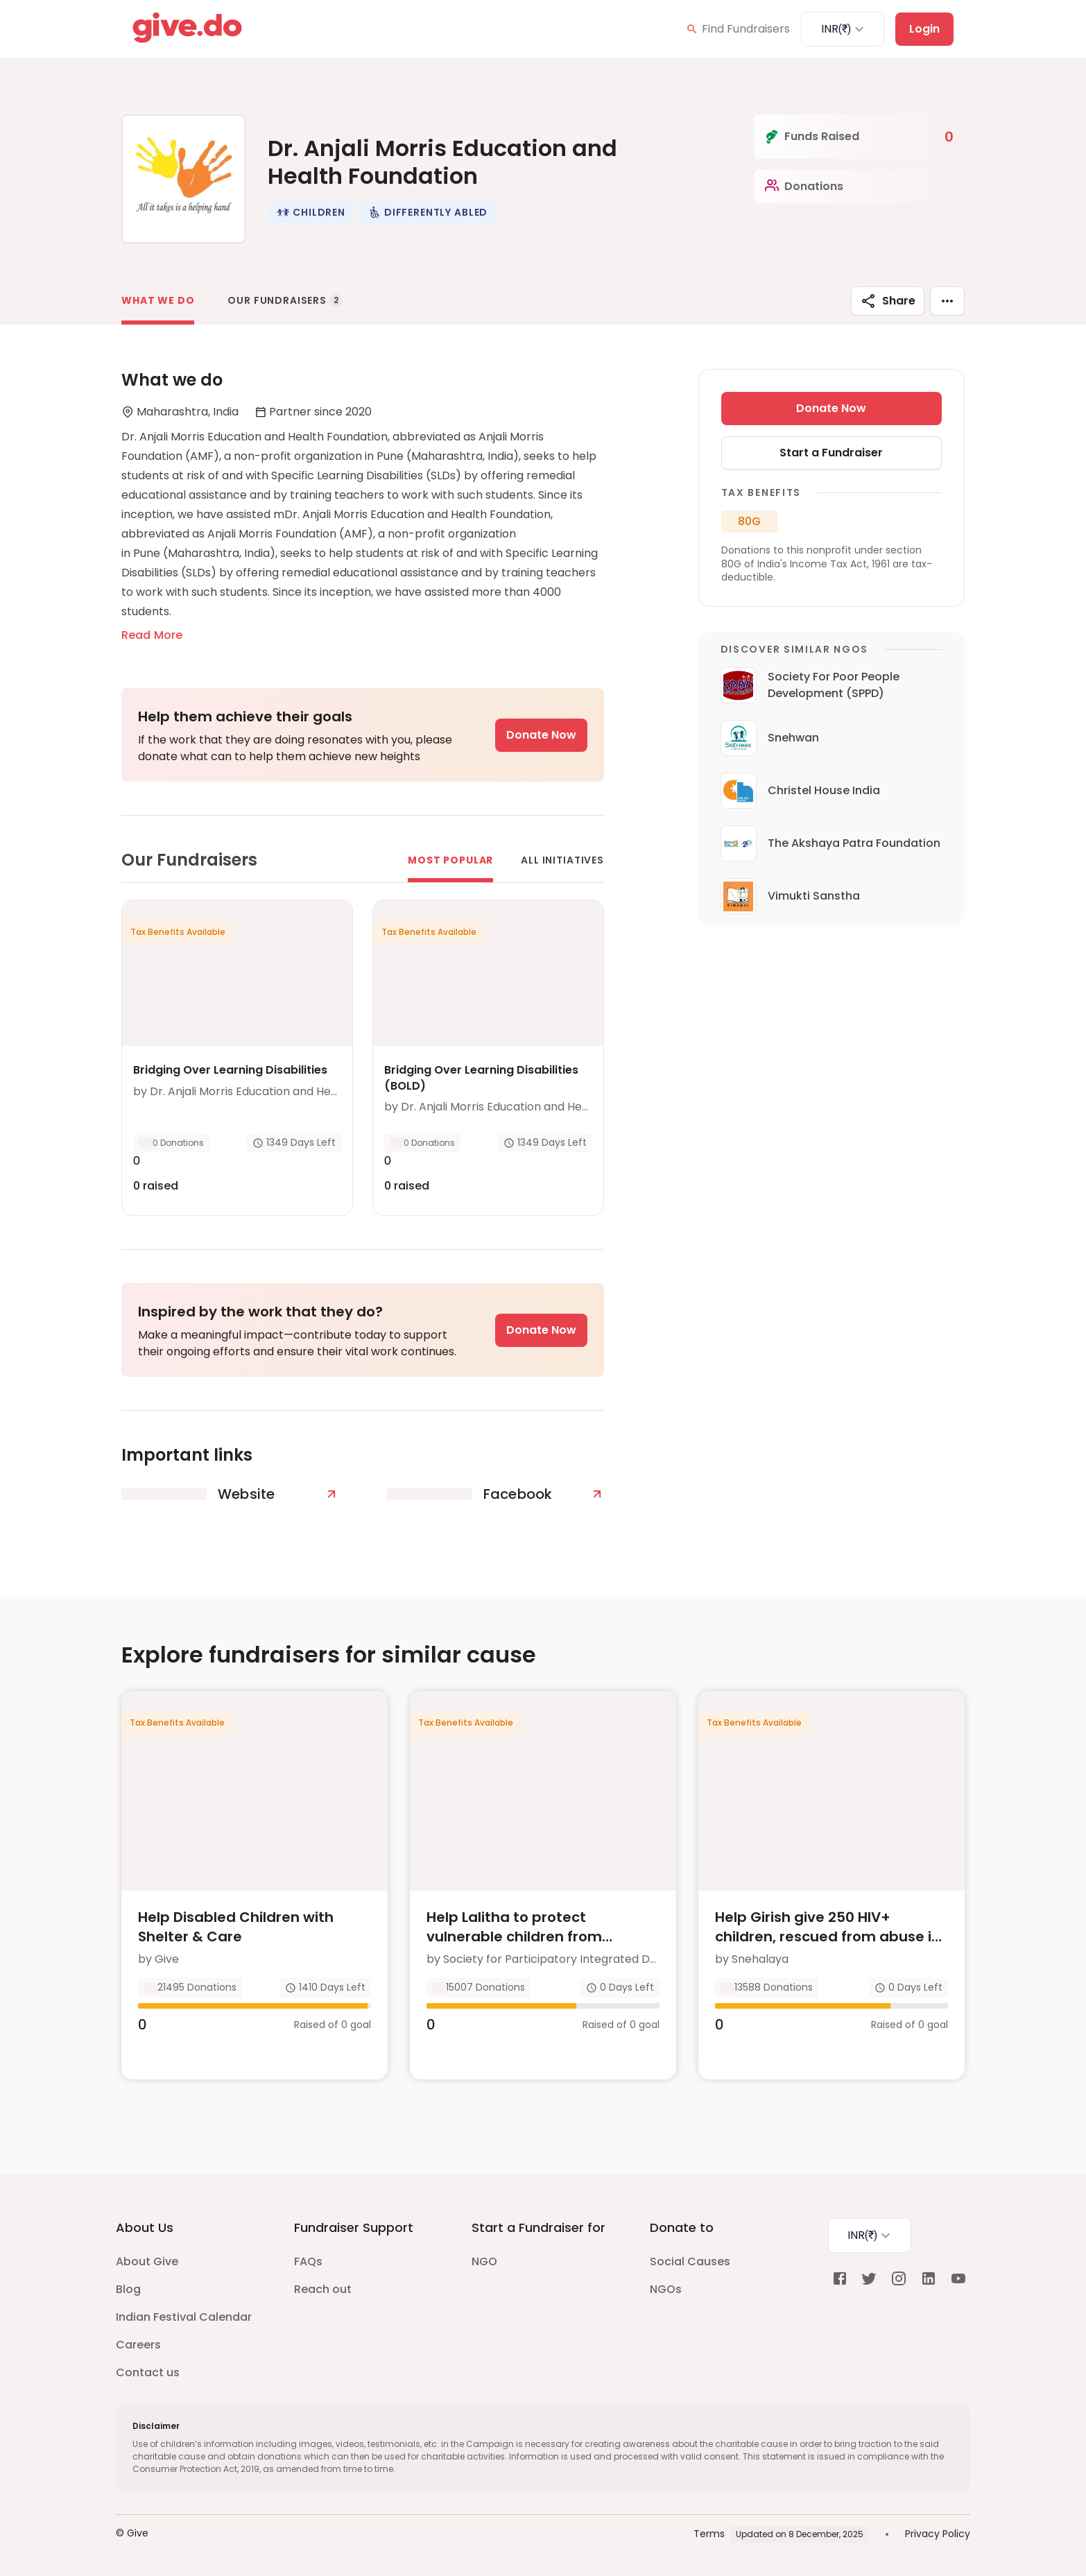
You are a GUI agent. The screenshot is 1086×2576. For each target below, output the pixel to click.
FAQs (308, 2261)
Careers (138, 2345)
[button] (311, 212)
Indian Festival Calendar (184, 2317)
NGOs (666, 2289)
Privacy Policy (937, 2534)
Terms (709, 2534)
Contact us (148, 2372)
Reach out (323, 2289)
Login (924, 29)
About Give (147, 2261)
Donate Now (541, 735)
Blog (128, 2289)
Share (887, 301)
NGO (484, 2261)
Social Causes (690, 2261)
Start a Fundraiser (831, 453)
